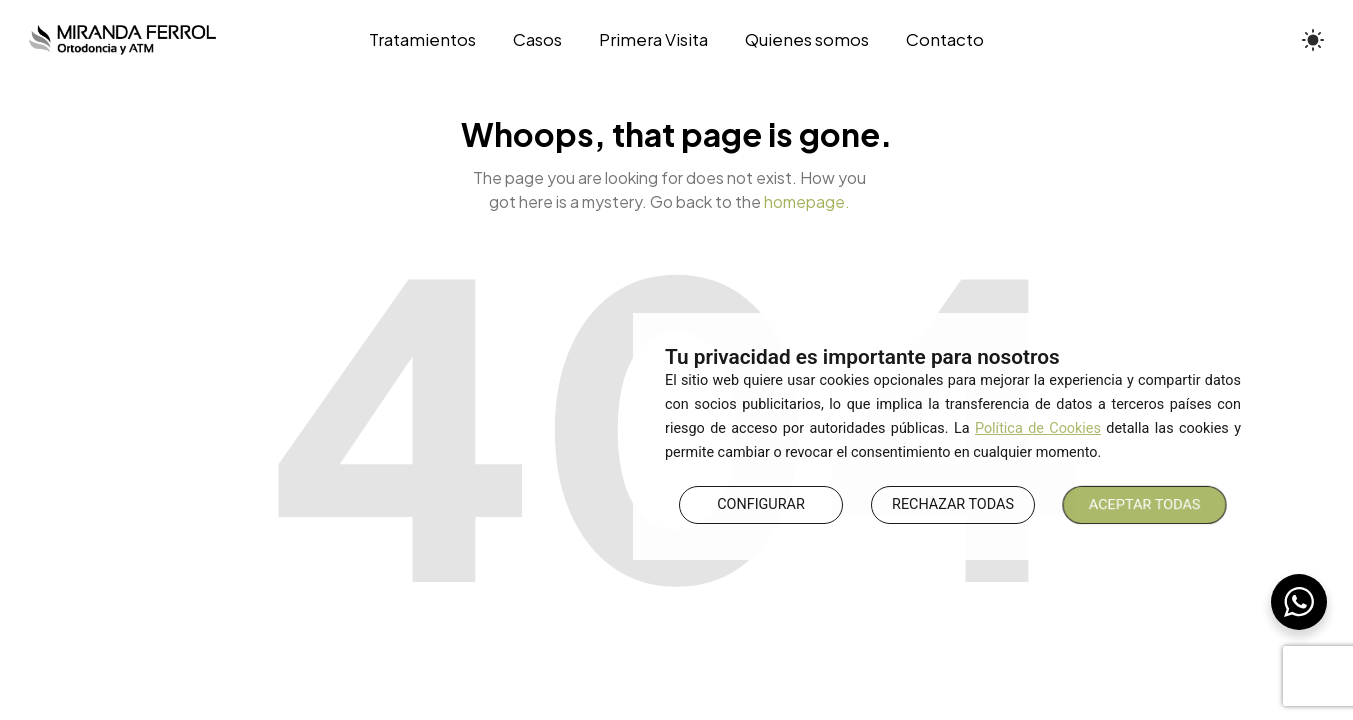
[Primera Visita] (653, 40)
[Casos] (537, 40)
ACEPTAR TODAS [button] (1144, 504)
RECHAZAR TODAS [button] (953, 504)
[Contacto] (936, 40)
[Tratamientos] (432, 40)
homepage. (807, 201)
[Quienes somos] (807, 40)
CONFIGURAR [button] (761, 504)
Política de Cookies (1038, 428)
